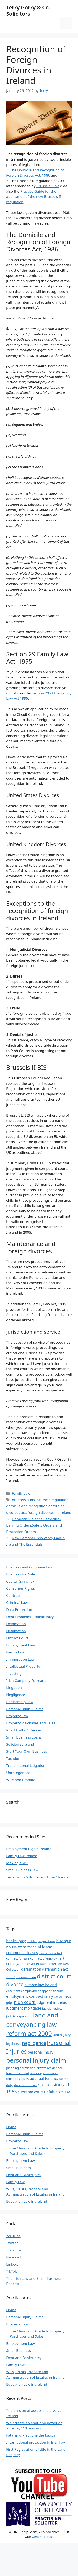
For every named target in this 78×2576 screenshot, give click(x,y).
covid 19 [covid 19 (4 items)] (33, 1964)
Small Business (18, 2167)
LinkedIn (13, 2264)
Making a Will (17, 1862)
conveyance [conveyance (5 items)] (16, 1963)
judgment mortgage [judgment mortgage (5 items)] (23, 2008)
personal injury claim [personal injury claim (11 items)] (36, 2060)
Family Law (21, 1493)
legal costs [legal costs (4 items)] (13, 2043)
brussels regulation (52, 1499)
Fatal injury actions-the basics (30, 2435)
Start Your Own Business (26, 1751)
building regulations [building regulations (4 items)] (41, 1941)
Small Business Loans (24, 1737)
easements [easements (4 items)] (14, 1991)
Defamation (16, 1623)
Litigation (14, 1687)
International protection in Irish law (35, 2442)
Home (11, 2126)
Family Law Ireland (21, 1855)
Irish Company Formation (27, 1680)
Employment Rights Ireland (28, 1848)
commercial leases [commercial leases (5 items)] (22, 1952)
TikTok (11, 2271)
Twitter (12, 2243)
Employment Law (20, 1645)
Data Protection (19, 1609)
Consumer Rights (20, 1588)
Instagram (15, 2250)
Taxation (13, 1758)
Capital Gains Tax (20, 1581)
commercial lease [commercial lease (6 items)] (35, 1947)
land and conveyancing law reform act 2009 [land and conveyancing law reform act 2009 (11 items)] (32, 2024)
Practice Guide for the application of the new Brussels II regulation (33, 196)
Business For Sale (20, 1574)
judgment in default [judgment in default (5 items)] (52, 2002)
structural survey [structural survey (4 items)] (25, 2085)
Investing (14, 1673)
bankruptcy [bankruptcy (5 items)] (16, 1940)
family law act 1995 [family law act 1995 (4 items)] (57, 1996)
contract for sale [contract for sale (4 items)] (17, 1958)
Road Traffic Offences (24, 1730)
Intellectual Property (23, 1666)
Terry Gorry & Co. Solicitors (28, 10)
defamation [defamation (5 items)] (31, 1969)
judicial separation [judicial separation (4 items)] (19, 2016)
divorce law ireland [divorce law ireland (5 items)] (40, 1984)
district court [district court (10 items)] (54, 1976)
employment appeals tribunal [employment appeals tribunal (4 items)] (43, 1991)
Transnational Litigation (25, 1765)
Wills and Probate (20, 1779)
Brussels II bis (47, 185)
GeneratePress (42, 2537)
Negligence (15, 1694)
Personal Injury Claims (24, 1708)
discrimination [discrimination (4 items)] (26, 1977)
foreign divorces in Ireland (49, 1512)
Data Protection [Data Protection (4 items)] (51, 1964)
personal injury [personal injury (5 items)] (40, 2052)
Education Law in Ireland (26, 2201)
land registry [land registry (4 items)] (62, 2034)
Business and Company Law (29, 1567)
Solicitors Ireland (20, 1744)
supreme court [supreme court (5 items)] (30, 2091)
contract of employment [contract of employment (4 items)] (47, 1958)
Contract (13, 1595)
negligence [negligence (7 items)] (34, 2043)
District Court (17, 1638)
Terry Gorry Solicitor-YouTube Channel (37, 1877)
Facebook (14, 2257)
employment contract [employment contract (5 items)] (24, 1996)
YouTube (13, 2235)
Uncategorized (18, 1772)
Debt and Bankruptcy (23, 2174)
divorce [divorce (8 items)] (15, 1984)
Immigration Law (20, 1659)
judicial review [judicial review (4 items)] (52, 2008)
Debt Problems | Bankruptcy (30, 1616)
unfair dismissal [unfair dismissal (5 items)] (57, 2091)
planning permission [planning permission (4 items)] (20, 2068)
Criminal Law (17, 1602)
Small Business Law (22, 1870)
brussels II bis (23, 1499)
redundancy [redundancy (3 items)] (36, 2073)
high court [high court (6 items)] (24, 2002)
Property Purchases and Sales (30, 1723)
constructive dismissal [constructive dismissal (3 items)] (50, 1953)
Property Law (17, 1716)
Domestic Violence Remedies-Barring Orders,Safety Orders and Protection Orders (34, 1525)
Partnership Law (19, 1701)
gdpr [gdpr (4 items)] (9, 2002)
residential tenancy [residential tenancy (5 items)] (42, 2078)
